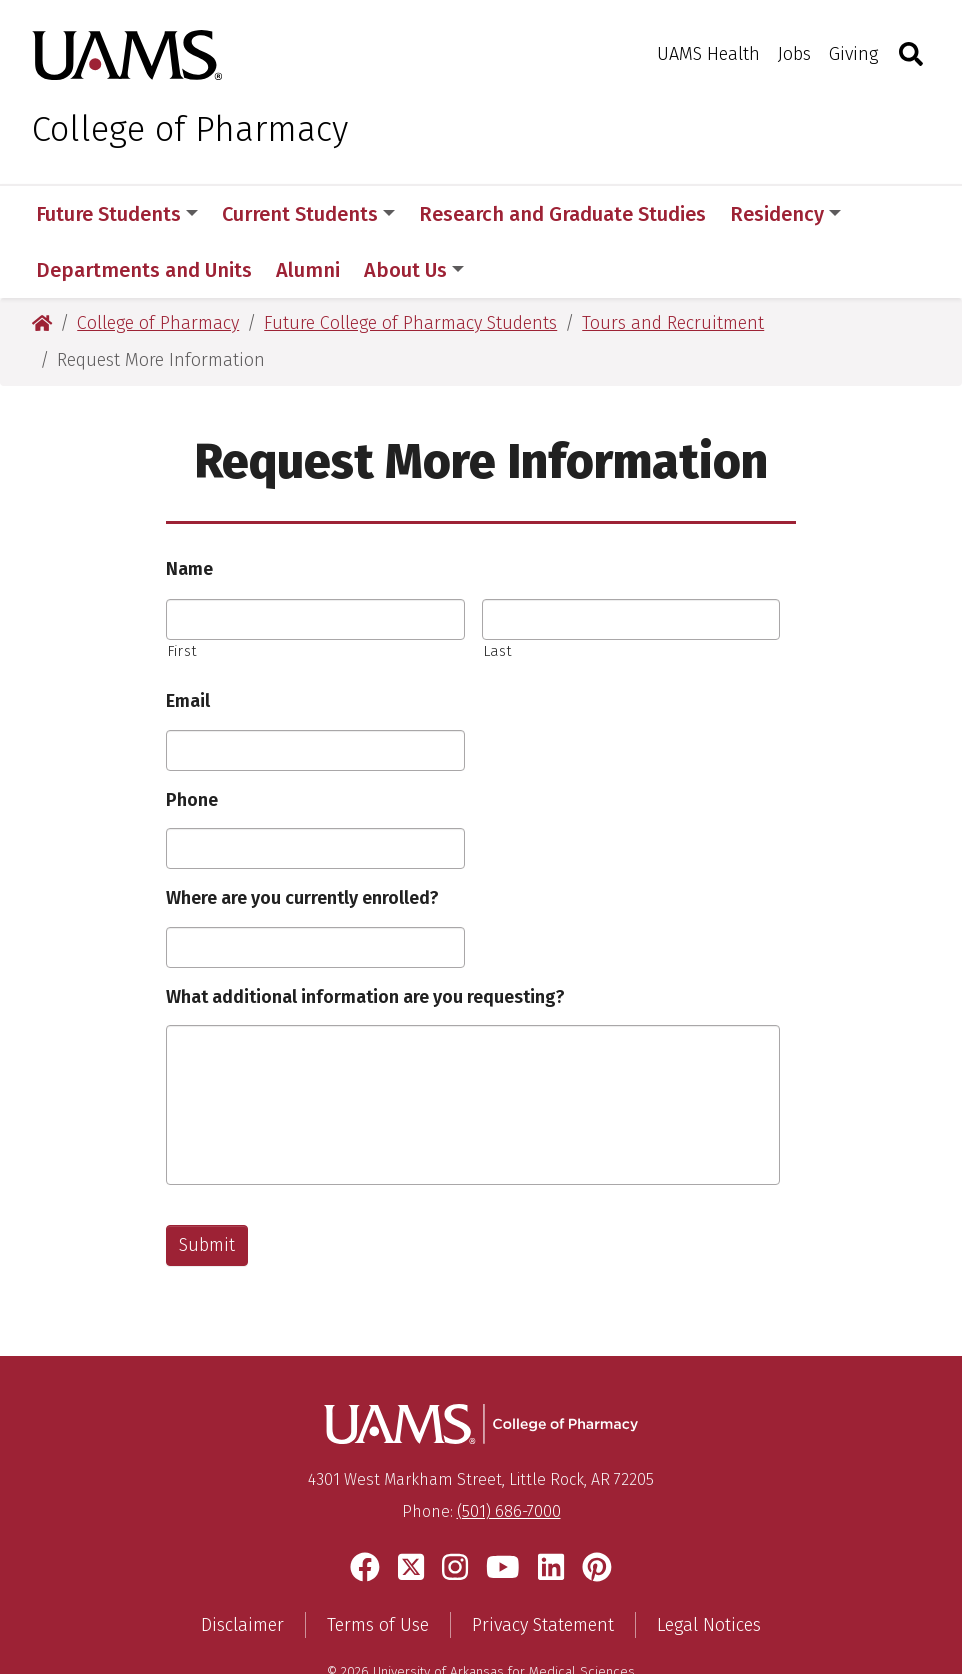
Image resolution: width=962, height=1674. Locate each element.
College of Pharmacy (190, 129)
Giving (853, 54)
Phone (192, 744)
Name (189, 513)
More (764, 214)
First (182, 595)
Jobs (794, 54)
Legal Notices (709, 1569)
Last (498, 595)
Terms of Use (378, 1569)
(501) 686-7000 (509, 1455)
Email (188, 645)
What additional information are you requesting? (365, 941)
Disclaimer (242, 1569)
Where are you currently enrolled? (302, 842)
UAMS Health (708, 54)
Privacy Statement (543, 1569)
